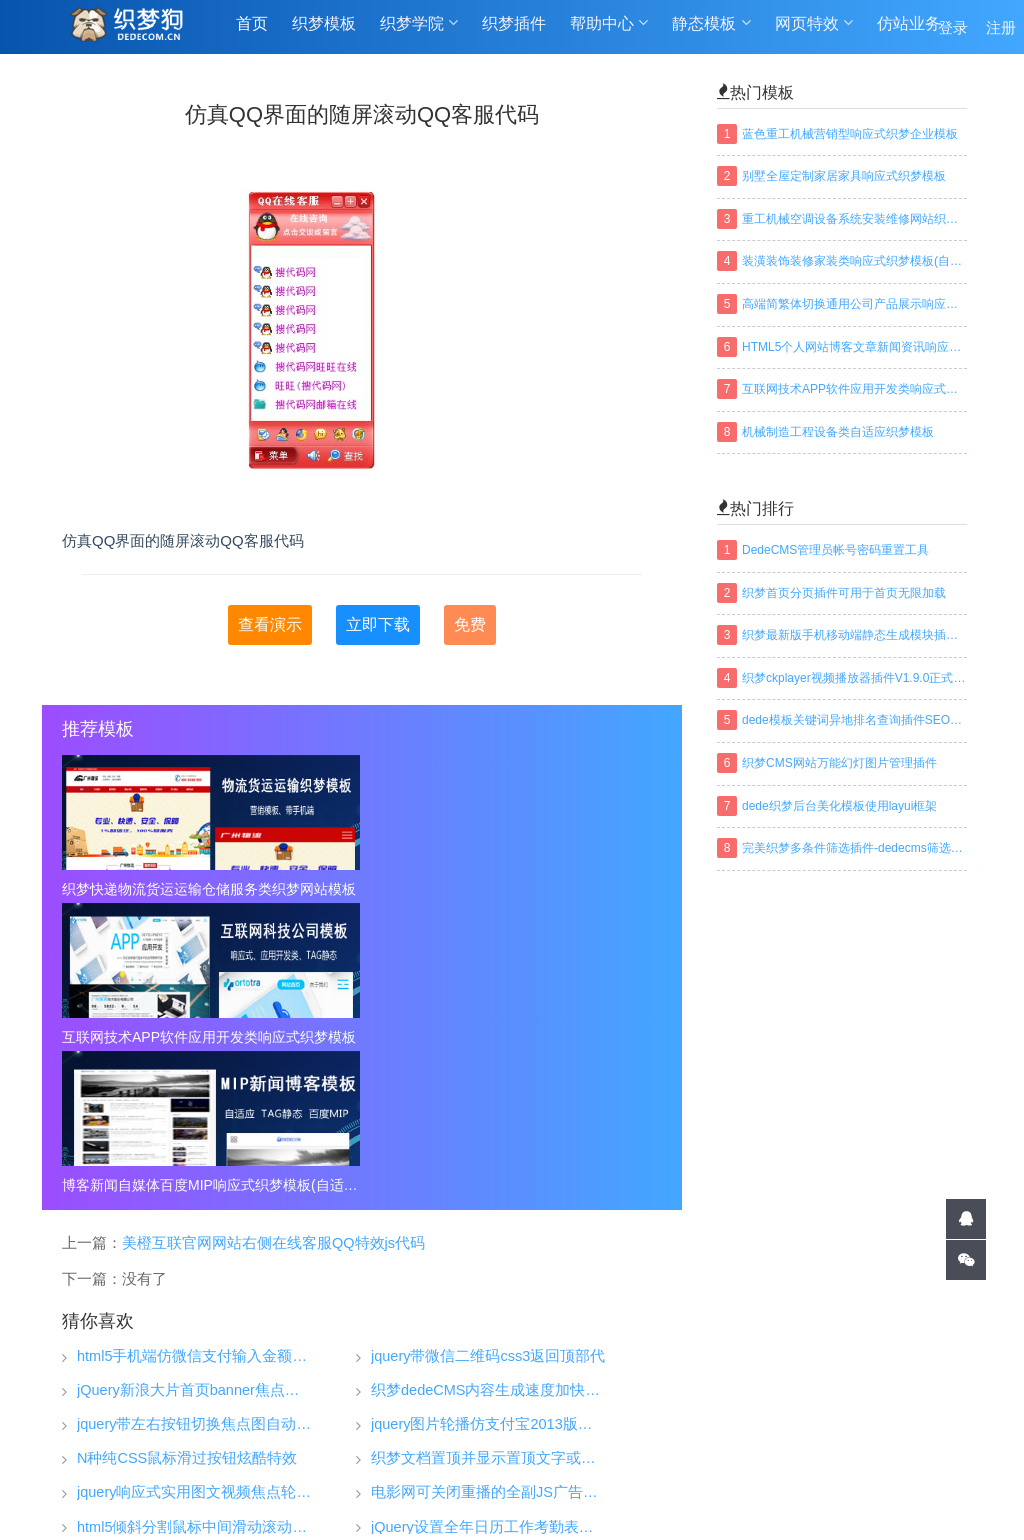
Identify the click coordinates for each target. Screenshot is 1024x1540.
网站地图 (530, 1494)
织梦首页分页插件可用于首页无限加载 (844, 593)
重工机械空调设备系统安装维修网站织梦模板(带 (854, 219)
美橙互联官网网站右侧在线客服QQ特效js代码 (273, 946)
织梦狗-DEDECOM (346, 1445)
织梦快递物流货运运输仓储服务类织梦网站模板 (158, 889)
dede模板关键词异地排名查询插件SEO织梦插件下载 (854, 720)
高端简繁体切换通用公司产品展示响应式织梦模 (854, 304)
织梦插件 (514, 31)
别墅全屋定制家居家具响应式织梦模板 (844, 176)
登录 (953, 31)
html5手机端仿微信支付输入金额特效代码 (194, 1059)
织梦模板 (324, 31)
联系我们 (828, 1472)
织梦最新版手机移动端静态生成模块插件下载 (854, 635)
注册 (1001, 31)
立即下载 (378, 624)
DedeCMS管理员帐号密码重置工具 (835, 550)
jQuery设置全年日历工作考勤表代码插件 (488, 1230)
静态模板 (711, 31)
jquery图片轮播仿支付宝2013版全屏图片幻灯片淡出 (488, 1128)
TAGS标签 (437, 1494)
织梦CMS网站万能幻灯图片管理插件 (839, 763)
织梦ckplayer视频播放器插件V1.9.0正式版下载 (854, 678)
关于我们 (828, 1382)
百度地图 (618, 1494)
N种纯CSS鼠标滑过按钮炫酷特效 (187, 1162)
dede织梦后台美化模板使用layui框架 (839, 806)
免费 (470, 624)
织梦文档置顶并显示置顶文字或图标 (488, 1162)
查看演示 (270, 624)
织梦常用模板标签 (732, 1494)
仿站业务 (909, 31)
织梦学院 (419, 31)
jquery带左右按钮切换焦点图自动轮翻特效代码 (194, 1128)
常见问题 (828, 1412)
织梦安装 (669, 1412)
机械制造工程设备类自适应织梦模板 (838, 432)
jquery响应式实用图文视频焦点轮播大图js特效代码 (194, 1196)
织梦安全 (669, 1442)
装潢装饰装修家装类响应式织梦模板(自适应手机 (854, 261)
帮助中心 (609, 31)
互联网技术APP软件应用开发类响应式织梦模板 (362, 889)
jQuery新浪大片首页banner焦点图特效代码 (194, 1093)
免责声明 (828, 1442)
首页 (252, 31)
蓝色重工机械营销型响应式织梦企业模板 (850, 134)
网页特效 (814, 31)
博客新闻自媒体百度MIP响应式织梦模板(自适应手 (566, 889)
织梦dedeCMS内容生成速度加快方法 (488, 1093)
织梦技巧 (669, 1382)
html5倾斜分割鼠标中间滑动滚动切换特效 (194, 1230)
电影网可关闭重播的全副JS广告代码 (488, 1196)
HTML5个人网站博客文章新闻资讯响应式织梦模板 (854, 347)
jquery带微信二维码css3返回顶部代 (488, 1059)
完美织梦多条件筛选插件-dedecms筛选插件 (854, 848)
